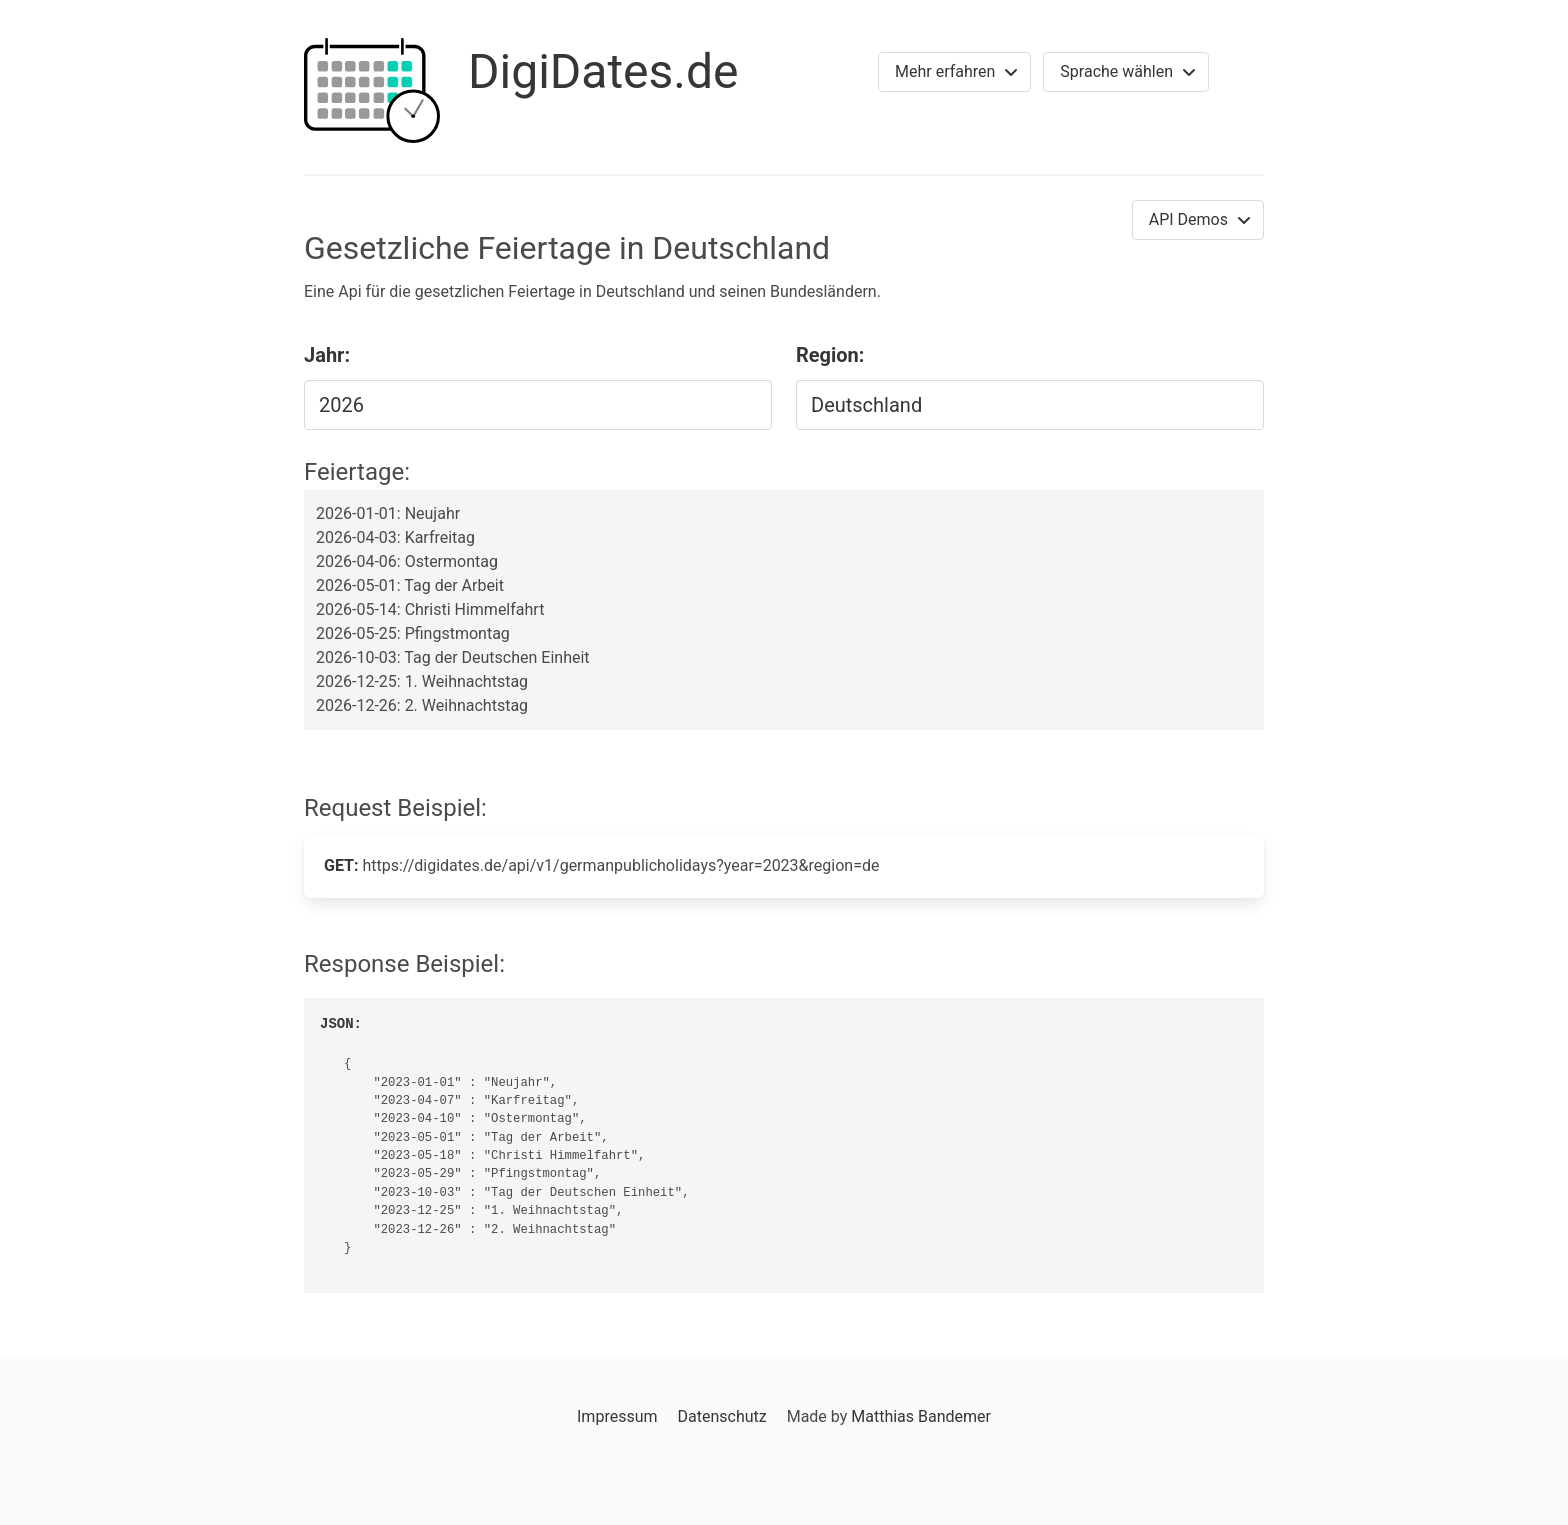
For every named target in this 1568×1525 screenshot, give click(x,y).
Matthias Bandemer (921, 1416)
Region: (830, 355)
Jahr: (327, 355)
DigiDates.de (603, 71)
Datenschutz (721, 1416)
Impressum (617, 1416)
